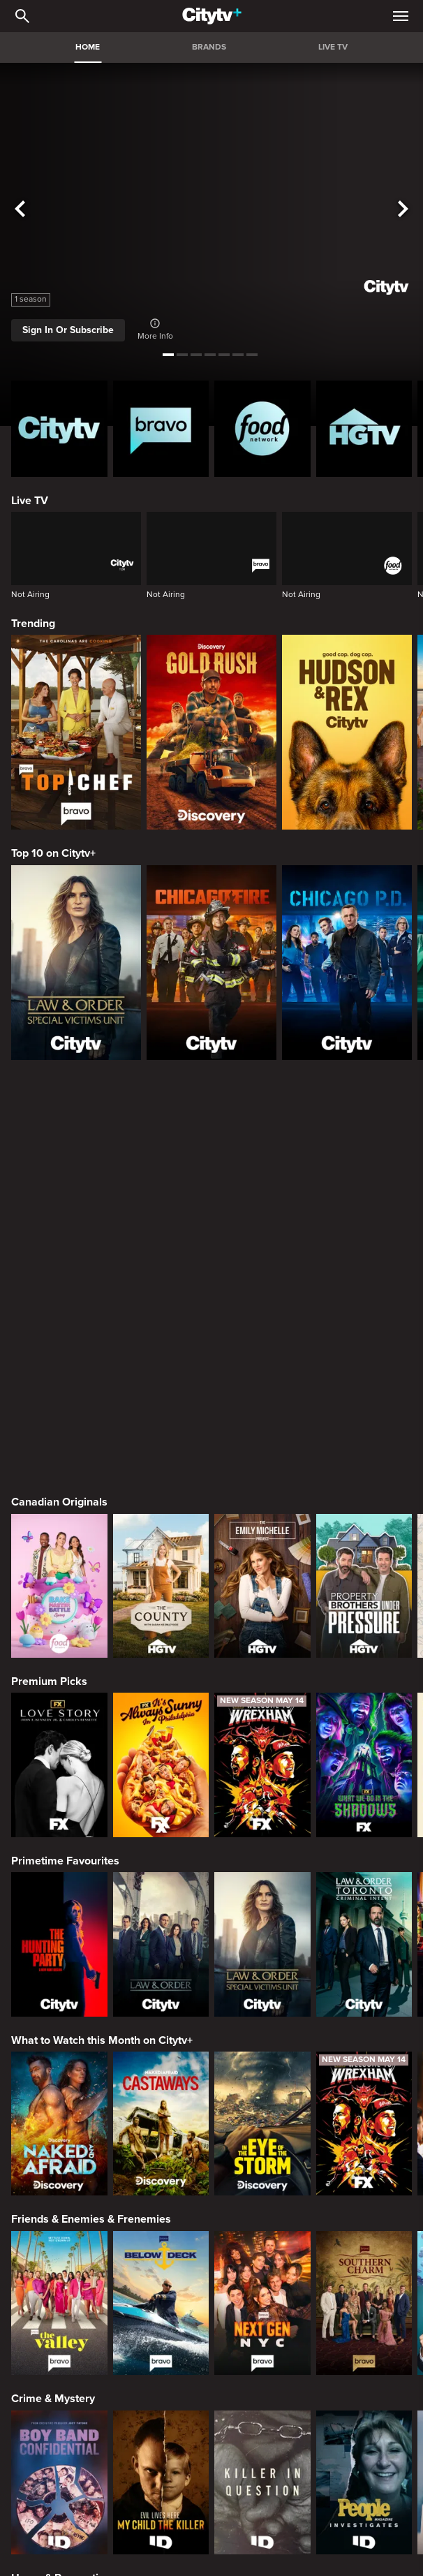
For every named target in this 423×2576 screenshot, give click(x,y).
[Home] (211, 16)
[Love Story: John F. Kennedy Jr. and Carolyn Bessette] (59, 1364)
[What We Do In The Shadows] (364, 1364)
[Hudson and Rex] (347, 732)
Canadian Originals (59, 1101)
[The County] (161, 1185)
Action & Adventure (59, 2536)
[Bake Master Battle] (59, 1185)
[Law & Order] (161, 1543)
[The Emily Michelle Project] (262, 1185)
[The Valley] (59, 1902)
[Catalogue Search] (22, 16)
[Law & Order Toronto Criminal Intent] (364, 1543)
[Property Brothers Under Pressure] (364, 1185)
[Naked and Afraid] (59, 1723)
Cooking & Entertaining (68, 2357)
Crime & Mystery (53, 1998)
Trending (33, 624)
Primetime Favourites (65, 1460)
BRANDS (209, 47)
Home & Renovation (61, 2177)
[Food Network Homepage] (262, 429)
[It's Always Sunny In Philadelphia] (161, 1364)
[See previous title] (20, 209)
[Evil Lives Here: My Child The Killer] (161, 2082)
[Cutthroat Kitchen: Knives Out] (262, 2440)
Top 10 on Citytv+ (53, 853)
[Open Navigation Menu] (400, 16)
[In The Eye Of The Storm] (262, 1723)
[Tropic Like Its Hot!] (161, 2261)
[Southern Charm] (364, 1902)
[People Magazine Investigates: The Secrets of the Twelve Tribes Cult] (364, 2082)
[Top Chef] (76, 732)
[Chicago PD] (347, 962)
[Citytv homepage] (59, 429)
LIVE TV (333, 47)
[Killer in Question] (262, 2082)
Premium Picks (49, 1281)
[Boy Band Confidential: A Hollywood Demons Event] (59, 2082)
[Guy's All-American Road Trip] (364, 2440)
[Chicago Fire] (211, 962)
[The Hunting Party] (59, 1543)
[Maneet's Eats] (161, 2440)
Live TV (29, 501)
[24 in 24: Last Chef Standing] (59, 2440)
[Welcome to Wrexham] (262, 1364)
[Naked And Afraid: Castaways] (161, 1723)
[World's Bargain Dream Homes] (59, 2261)
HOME (87, 47)
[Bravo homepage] (161, 429)
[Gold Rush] (211, 732)
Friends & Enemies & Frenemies (91, 1818)
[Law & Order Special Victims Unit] (76, 962)
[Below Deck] (161, 1902)
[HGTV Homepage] (364, 429)
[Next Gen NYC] (262, 1902)
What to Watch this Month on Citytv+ (102, 1640)
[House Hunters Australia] (364, 2261)
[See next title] (403, 209)
